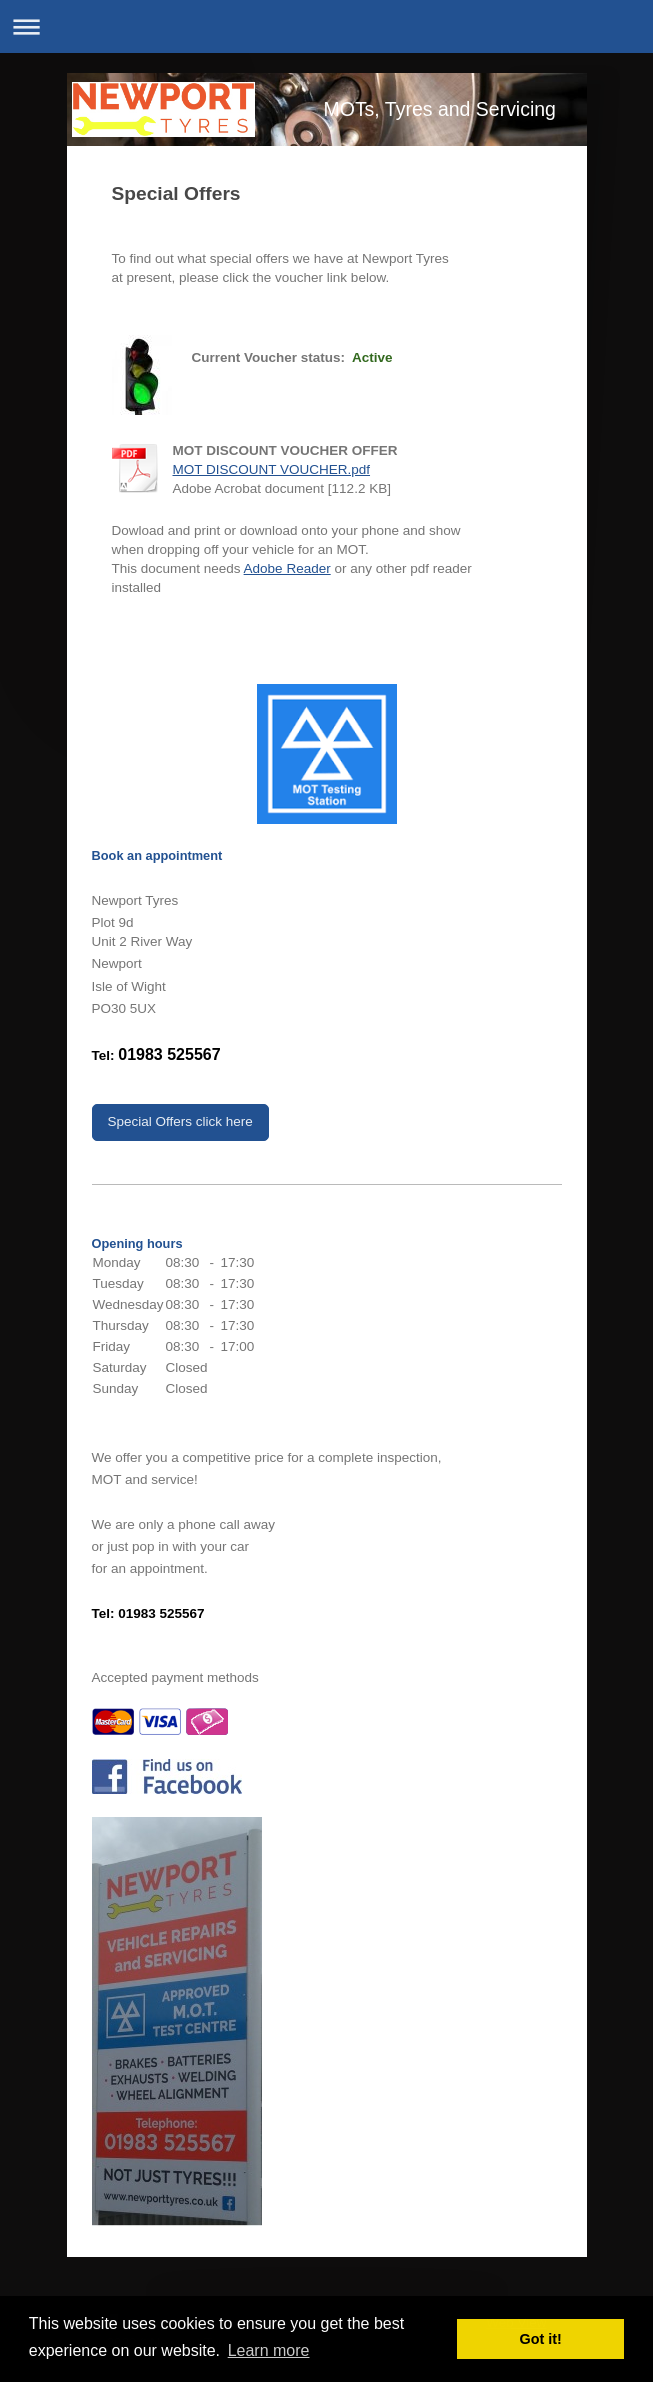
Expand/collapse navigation (326, 26)
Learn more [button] (269, 2350)
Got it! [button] (541, 2339)
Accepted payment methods (175, 1677)
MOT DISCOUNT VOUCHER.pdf (272, 469)
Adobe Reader (287, 568)
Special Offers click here (180, 1121)
